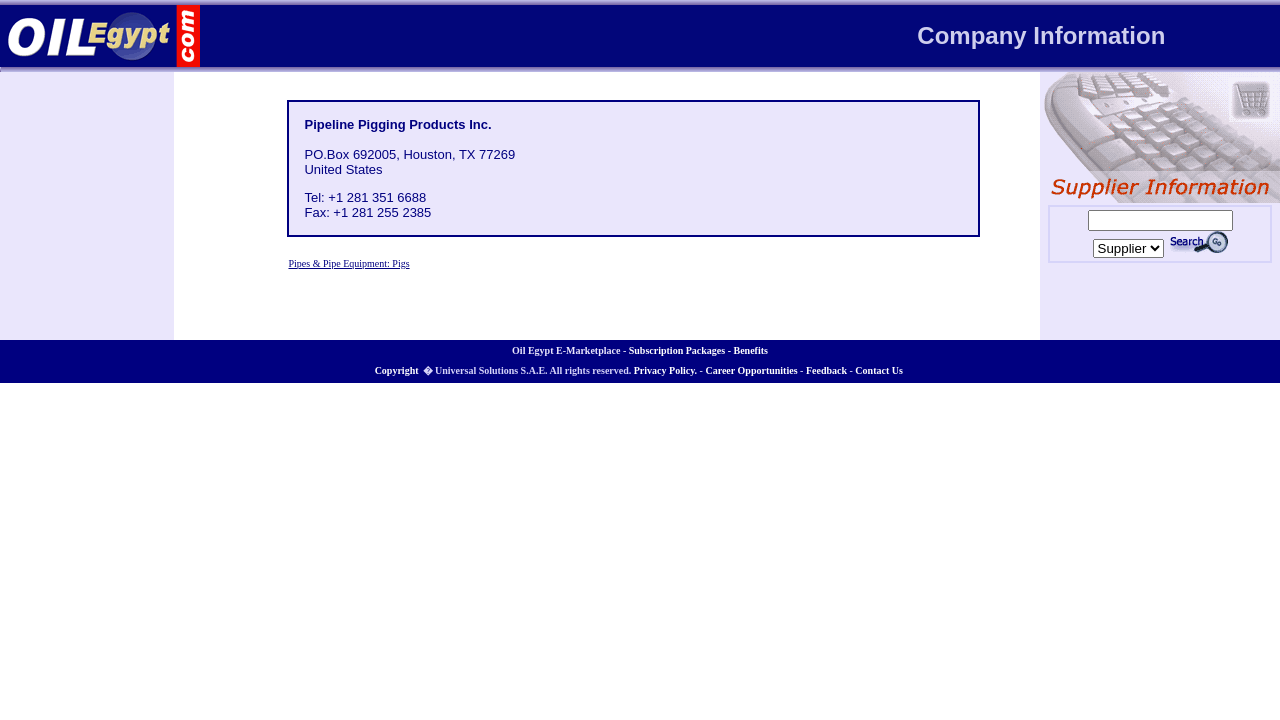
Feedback (826, 370)
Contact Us (879, 370)
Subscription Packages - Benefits (698, 350)
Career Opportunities (751, 370)
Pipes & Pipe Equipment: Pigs (348, 263)
